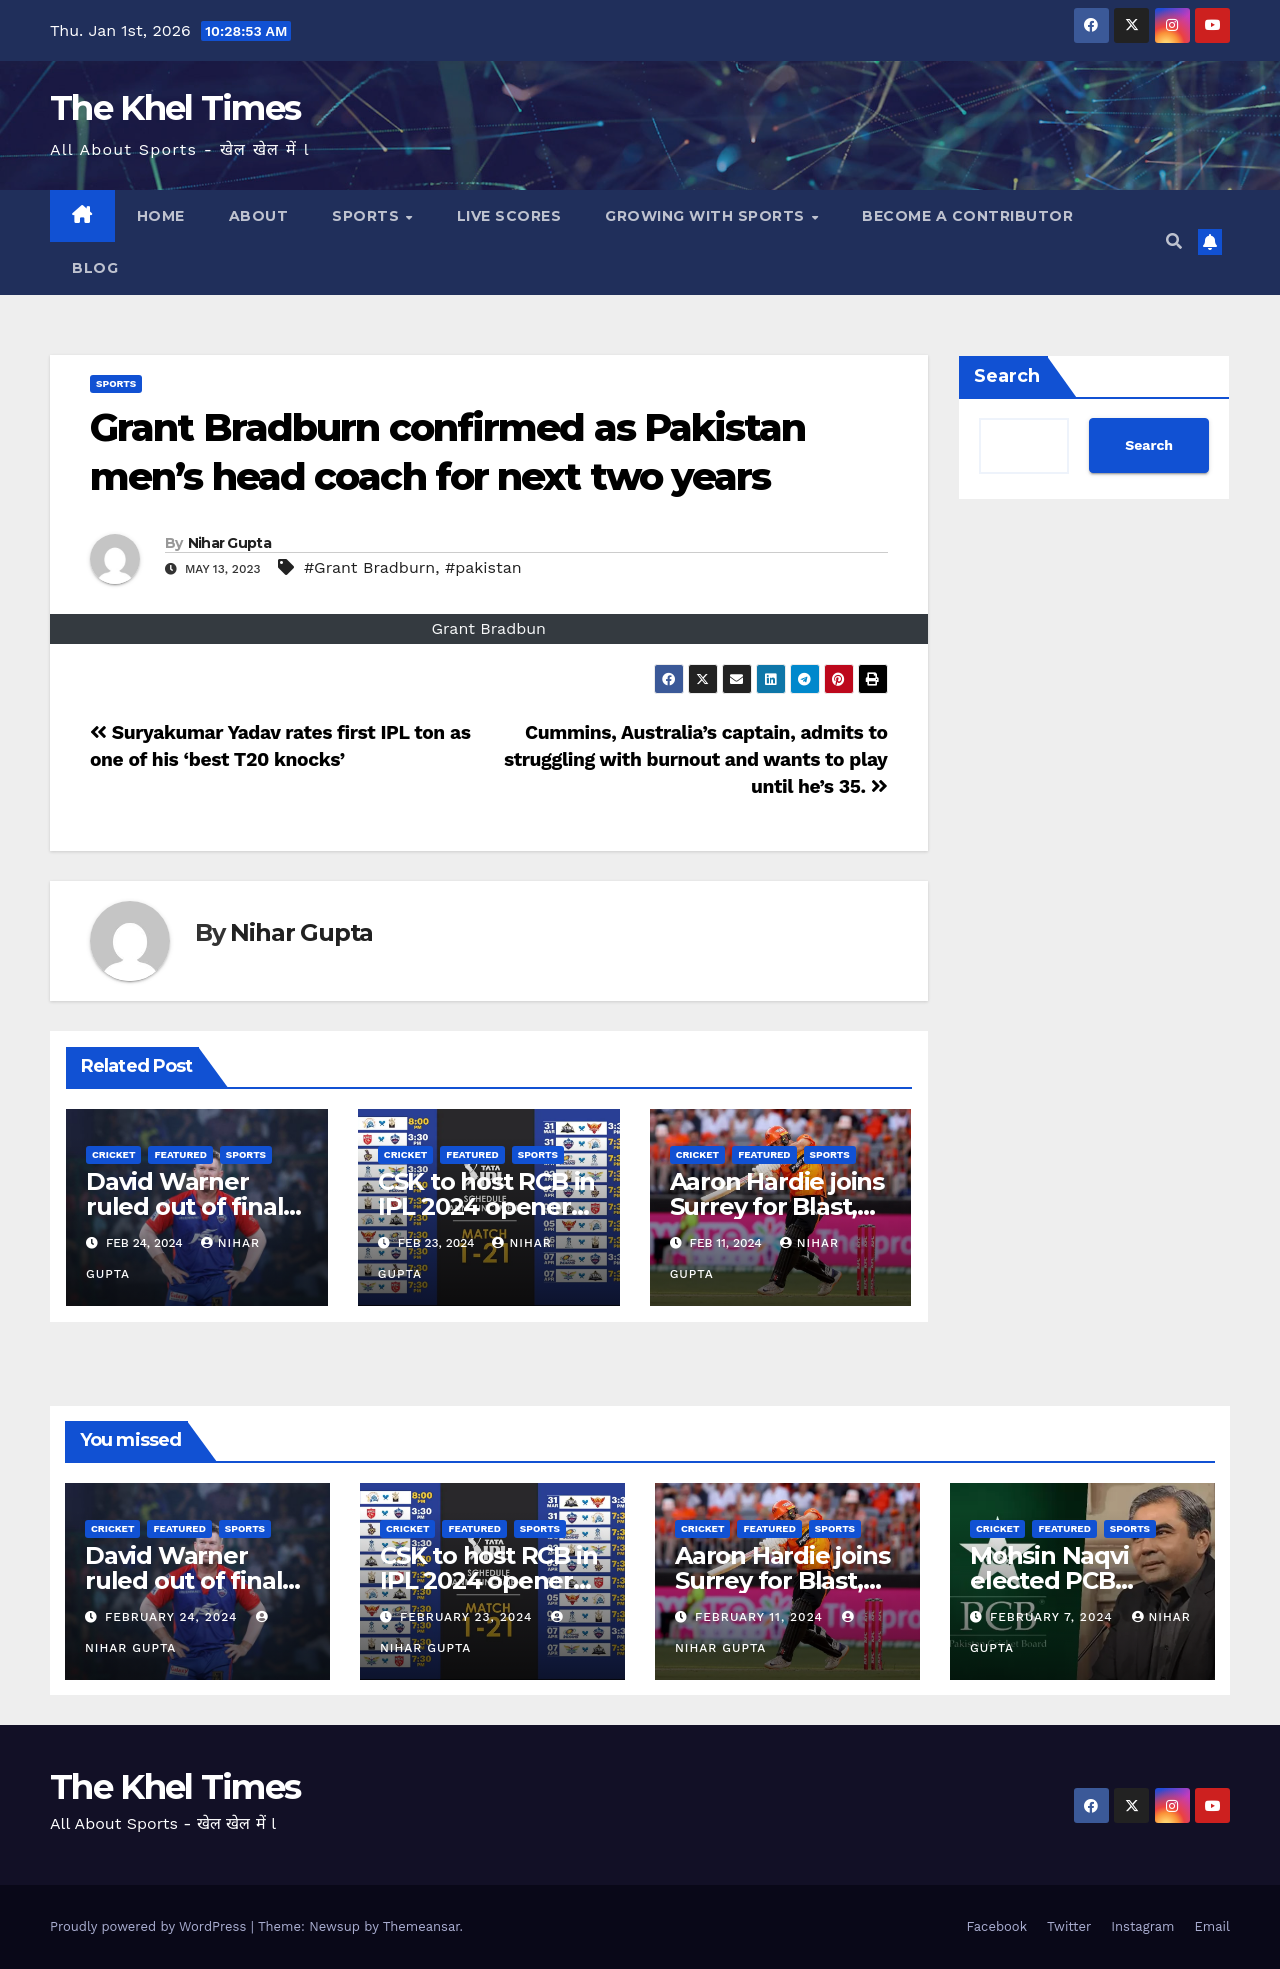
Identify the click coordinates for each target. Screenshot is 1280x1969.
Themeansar (421, 1926)
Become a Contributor (967, 216)
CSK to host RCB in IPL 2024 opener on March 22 (486, 1206)
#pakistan (483, 567)
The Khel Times (175, 108)
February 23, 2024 (468, 1617)
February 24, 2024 (174, 1617)
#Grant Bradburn (369, 567)
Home (161, 216)
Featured (180, 1154)
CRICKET (113, 1154)
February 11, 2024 (761, 1617)
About (259, 216)
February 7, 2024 (1054, 1617)
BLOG (95, 268)
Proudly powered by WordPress (150, 1926)
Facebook (996, 1926)
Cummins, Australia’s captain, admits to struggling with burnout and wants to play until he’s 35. (696, 759)
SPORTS (368, 216)
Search (1007, 376)
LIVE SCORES (509, 216)
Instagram (1142, 1926)
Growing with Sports (707, 216)
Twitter (1069, 1926)
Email (1212, 1926)
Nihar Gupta (229, 543)
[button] (1174, 241)
